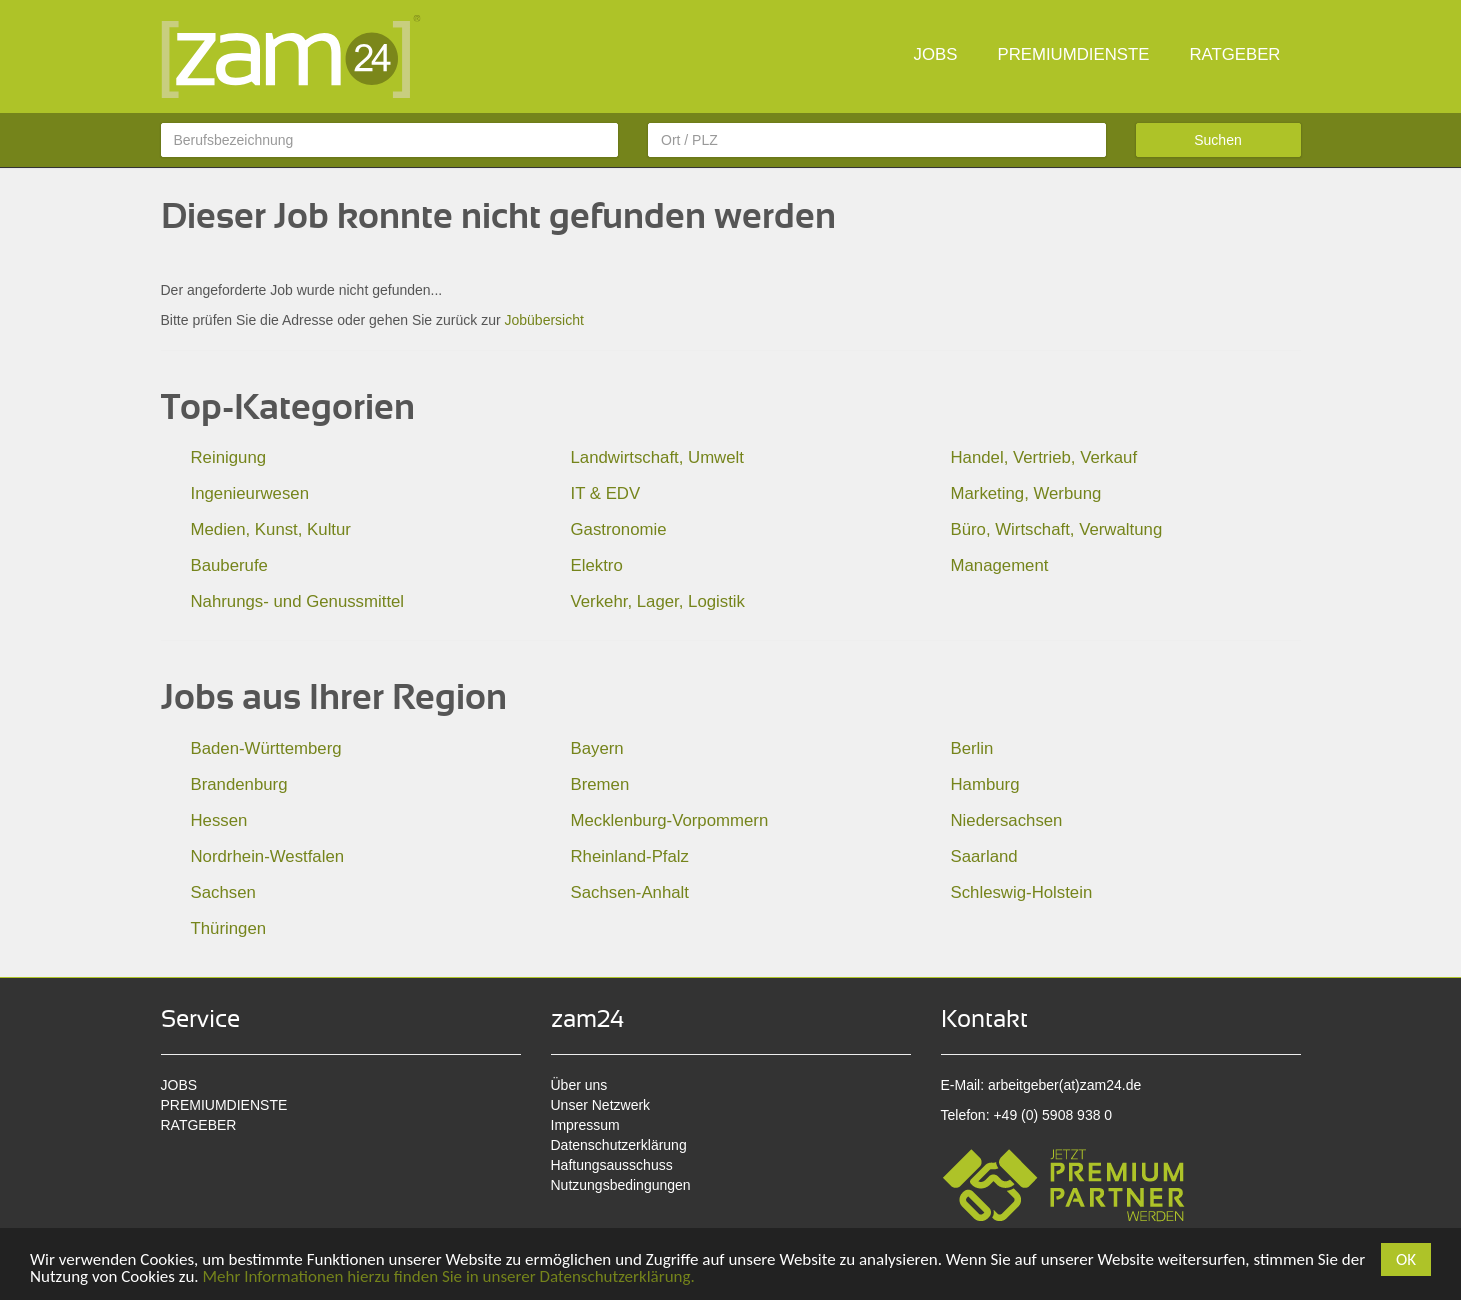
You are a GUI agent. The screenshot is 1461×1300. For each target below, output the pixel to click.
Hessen (219, 820)
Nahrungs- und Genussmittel (298, 601)
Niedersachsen (1007, 820)
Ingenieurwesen (250, 493)
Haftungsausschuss (612, 1165)
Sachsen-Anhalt (630, 892)
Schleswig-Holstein (1022, 892)
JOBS (936, 54)
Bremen (600, 784)
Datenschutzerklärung (619, 1145)
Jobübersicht (543, 320)
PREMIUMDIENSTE (1073, 54)
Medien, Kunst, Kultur (271, 529)
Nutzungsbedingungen (621, 1185)
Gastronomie (619, 529)
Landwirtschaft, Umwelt (657, 457)
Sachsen (223, 892)
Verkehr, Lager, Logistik (658, 601)
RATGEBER (1234, 54)
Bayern (597, 748)
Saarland (984, 856)
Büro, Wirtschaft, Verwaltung (1057, 529)
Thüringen (229, 928)
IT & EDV (606, 493)
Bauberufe (229, 565)
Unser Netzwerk (601, 1105)
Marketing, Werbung (1026, 493)
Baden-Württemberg (266, 748)
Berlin (972, 748)
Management (1000, 565)
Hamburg (985, 784)
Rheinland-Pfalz (630, 856)
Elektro (597, 565)
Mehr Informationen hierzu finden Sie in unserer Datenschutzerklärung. (448, 1276)
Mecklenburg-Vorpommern (670, 820)
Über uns (579, 1085)
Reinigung (229, 457)
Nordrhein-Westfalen (268, 856)
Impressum (585, 1125)
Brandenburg (239, 784)
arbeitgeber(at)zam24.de (1064, 1085)
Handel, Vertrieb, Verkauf (1044, 457)
